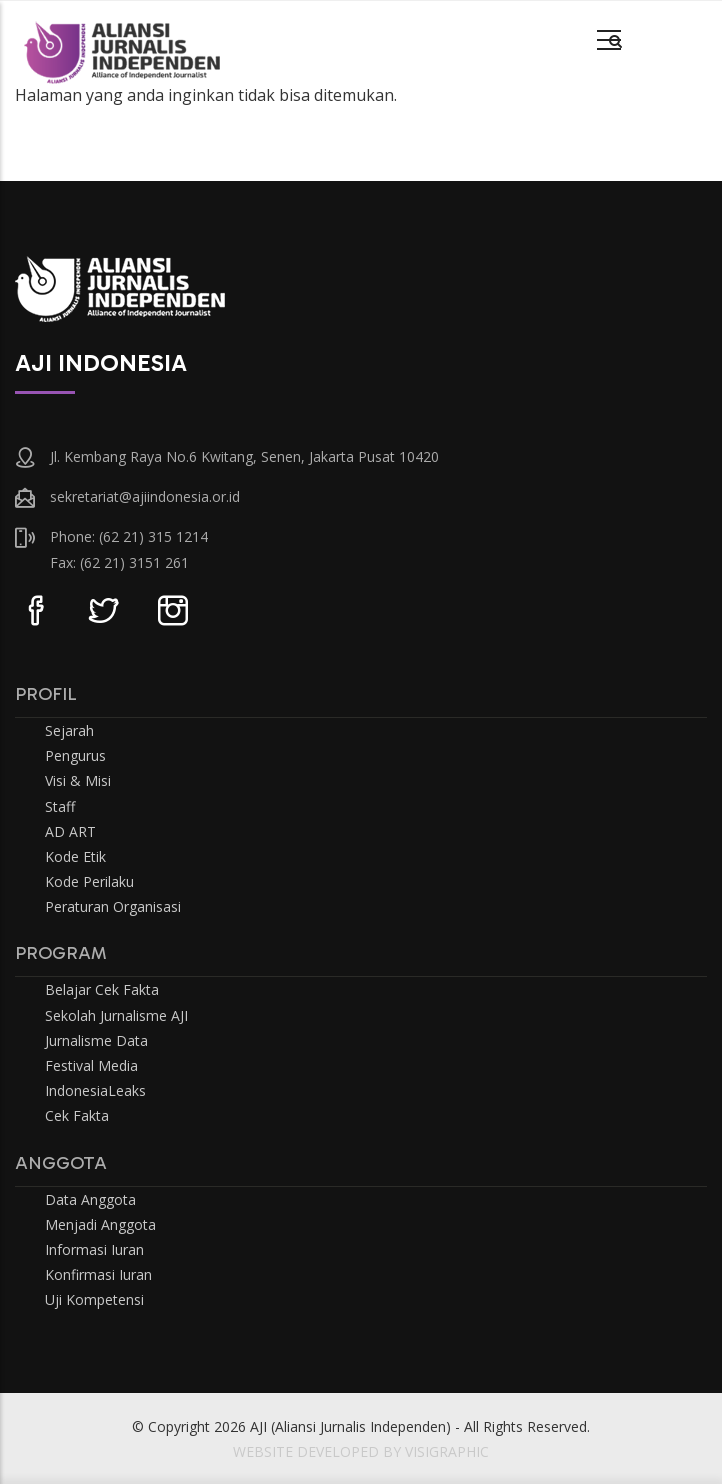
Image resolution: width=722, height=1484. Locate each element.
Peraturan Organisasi (113, 906)
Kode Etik (75, 856)
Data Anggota (90, 1199)
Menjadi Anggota (100, 1224)
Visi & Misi (78, 780)
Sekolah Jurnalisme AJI (116, 1015)
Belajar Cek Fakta (102, 989)
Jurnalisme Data (96, 1040)
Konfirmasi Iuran (98, 1274)
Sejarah (69, 730)
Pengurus (75, 755)
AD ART (70, 831)
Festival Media (91, 1065)
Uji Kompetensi (94, 1299)
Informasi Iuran (94, 1249)
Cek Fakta (77, 1115)
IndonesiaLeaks (95, 1090)
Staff (60, 806)
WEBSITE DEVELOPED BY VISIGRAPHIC (361, 1451)
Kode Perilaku (89, 881)
